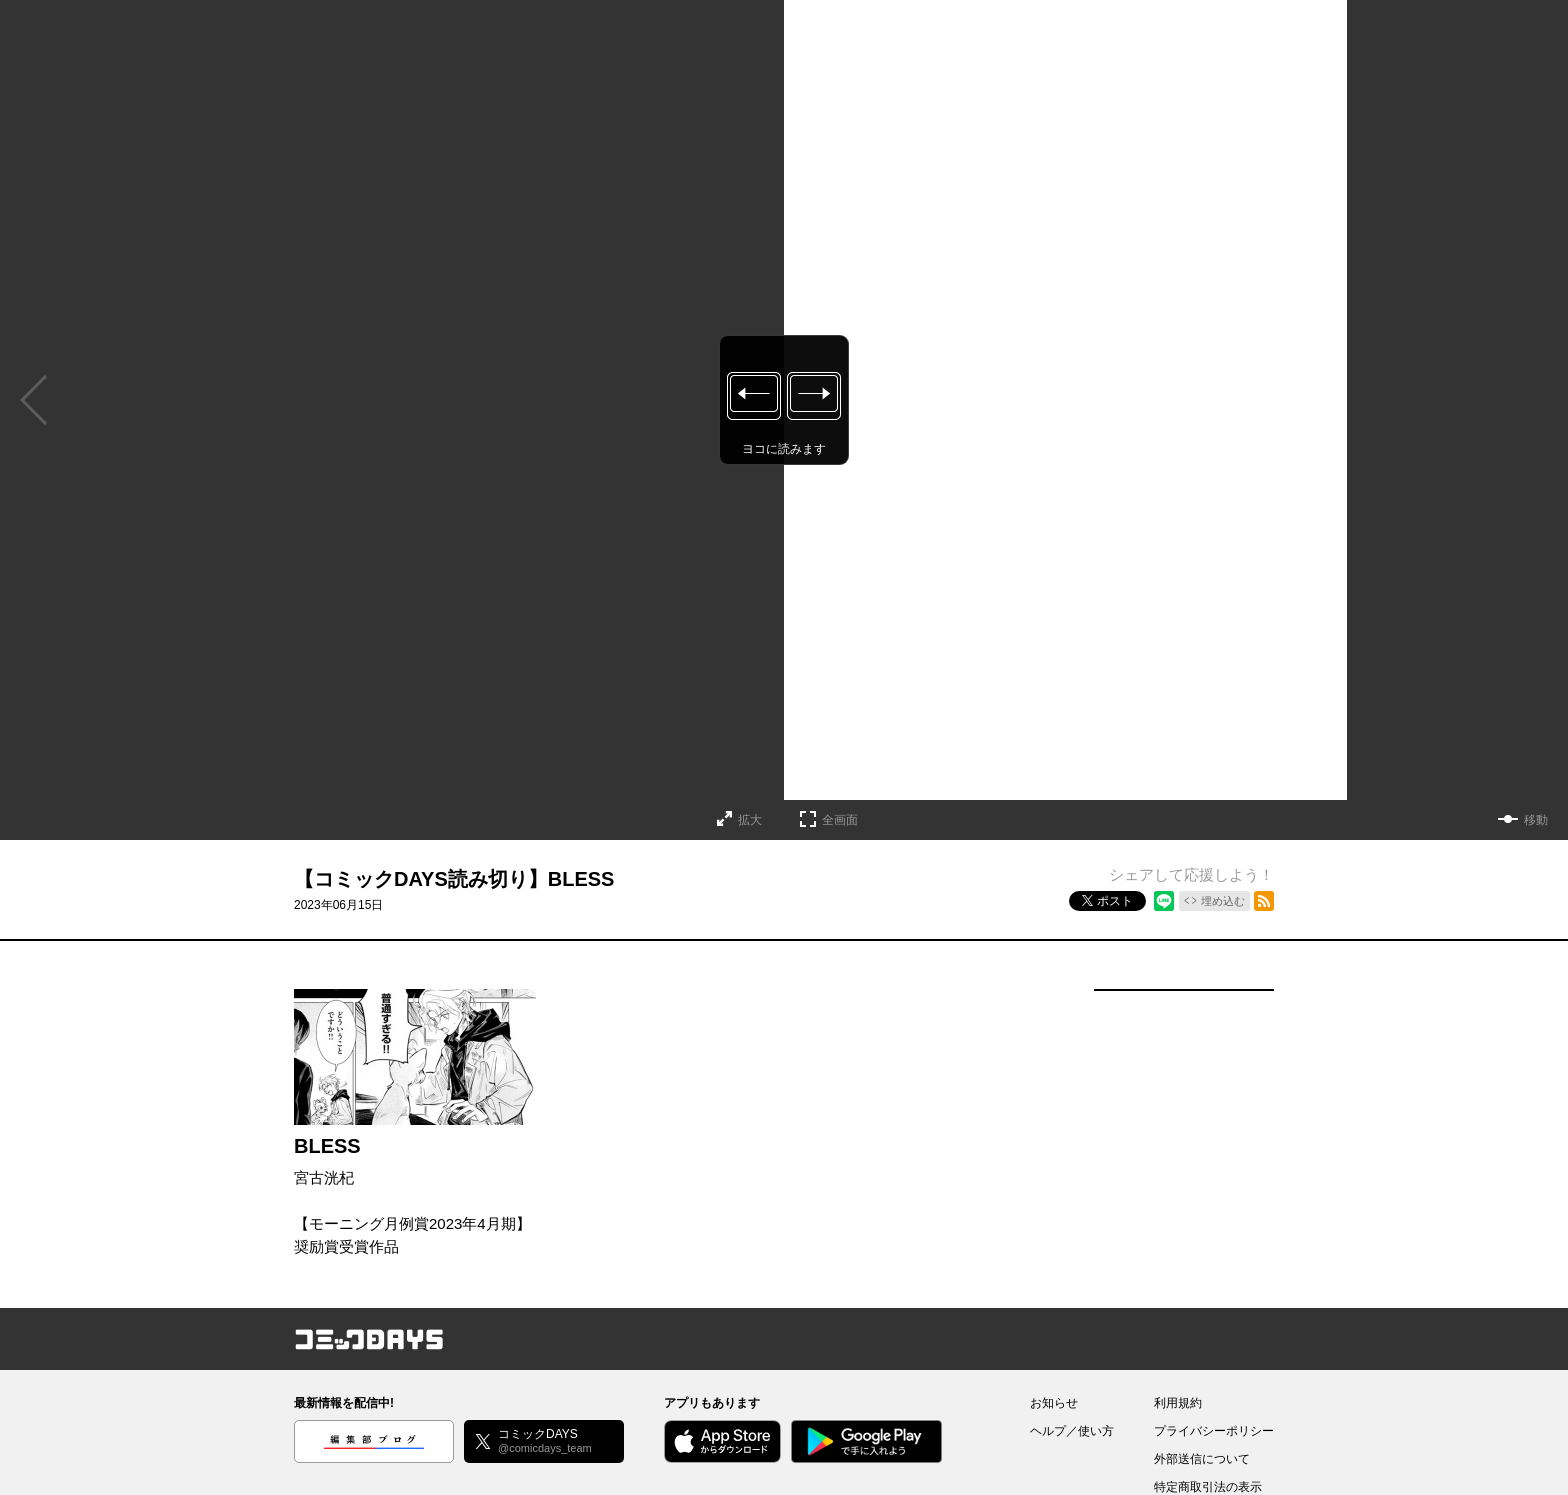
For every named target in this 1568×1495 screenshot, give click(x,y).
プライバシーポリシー (1214, 1431)
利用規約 (1178, 1403)
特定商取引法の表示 (1208, 1487)
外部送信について (1202, 1459)
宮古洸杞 (324, 1177)
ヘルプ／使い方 (1072, 1431)
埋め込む (1223, 901)
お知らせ (1054, 1403)
